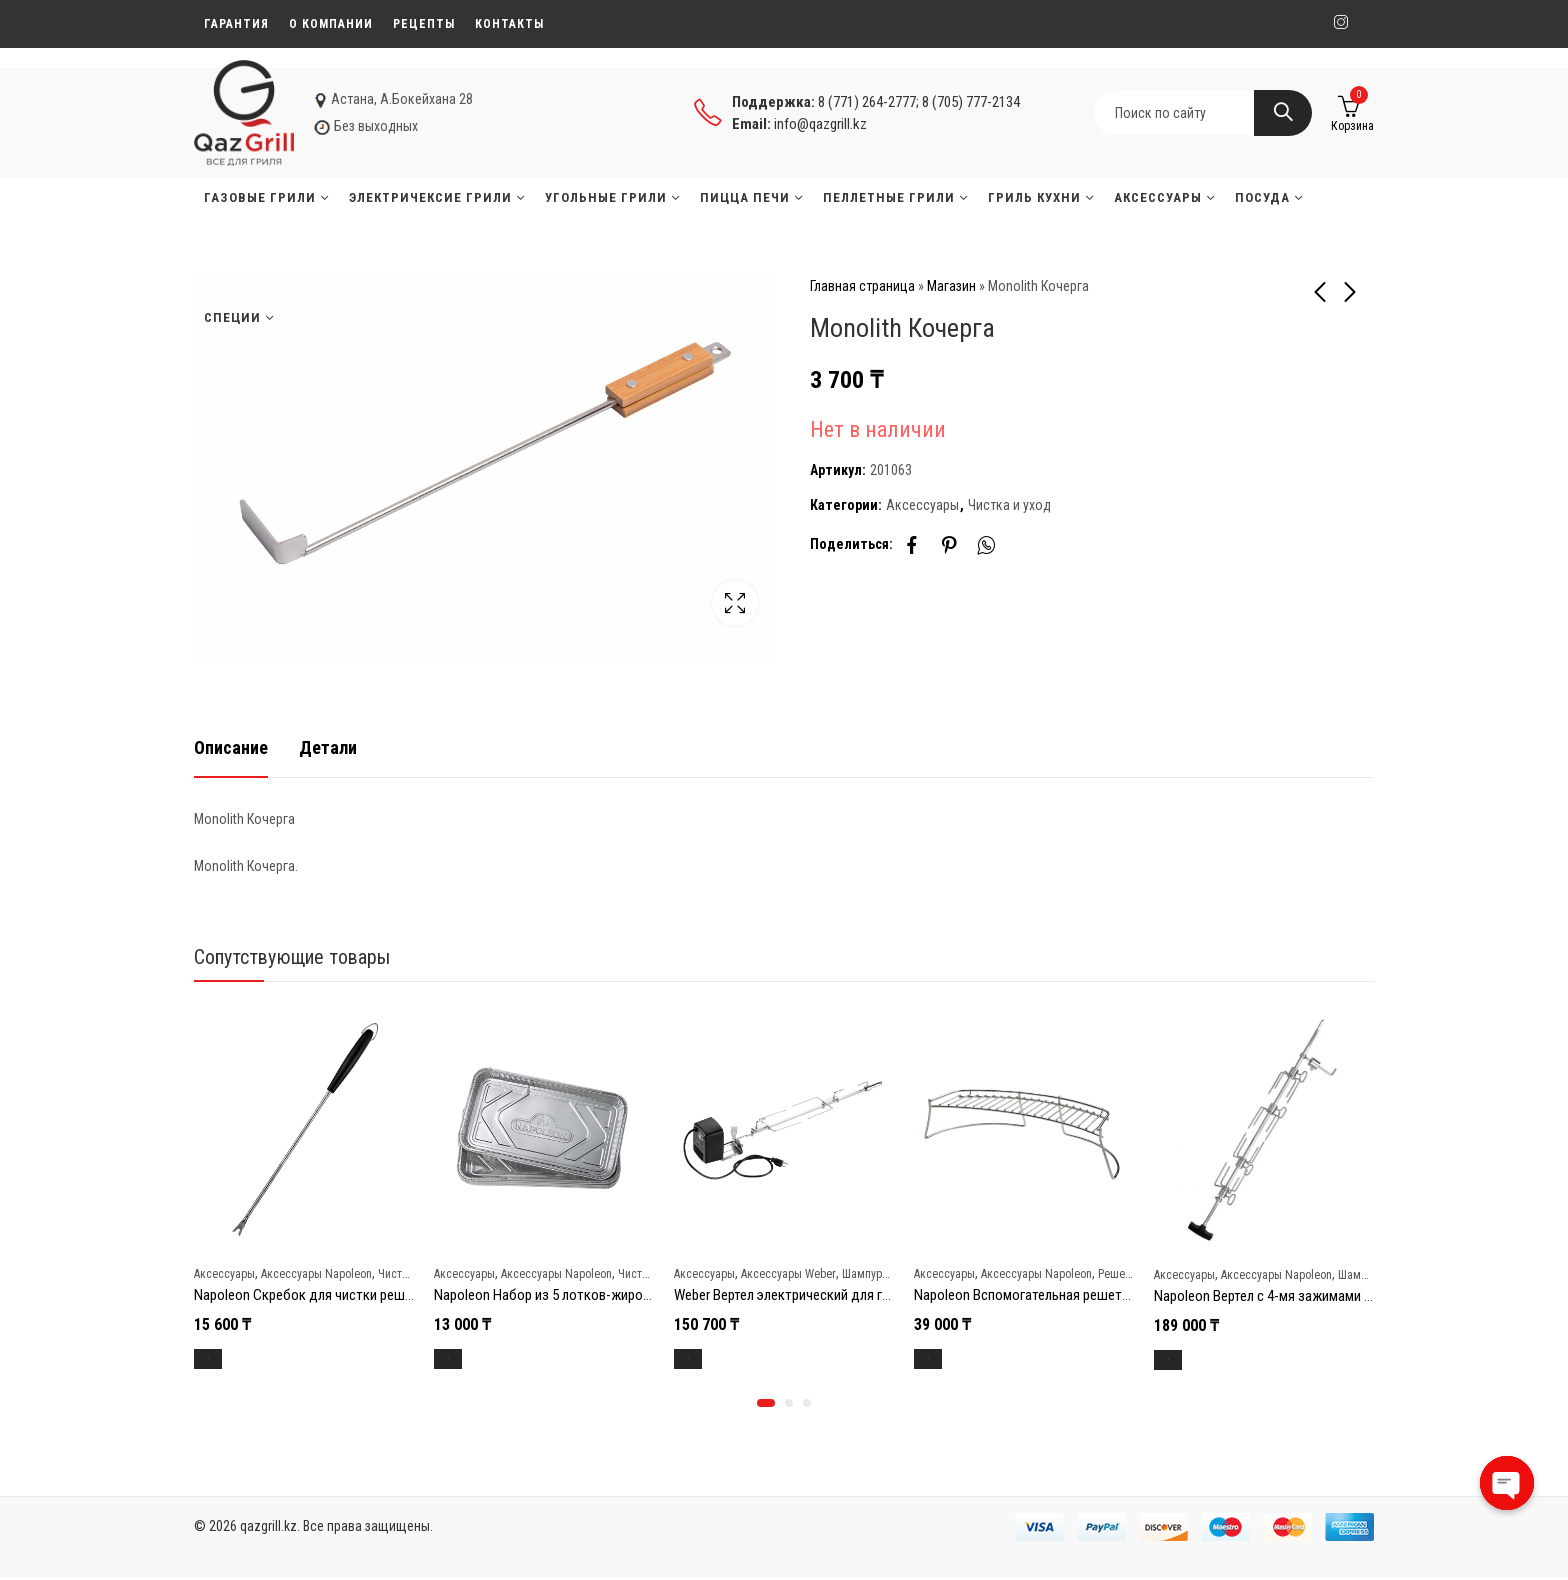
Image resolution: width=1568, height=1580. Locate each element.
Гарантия (236, 24)
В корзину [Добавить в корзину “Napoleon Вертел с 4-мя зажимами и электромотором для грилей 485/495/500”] (1191, 1356)
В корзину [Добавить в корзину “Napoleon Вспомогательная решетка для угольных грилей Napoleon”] (951, 1355)
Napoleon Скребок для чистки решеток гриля (332, 1291)
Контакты (509, 24)
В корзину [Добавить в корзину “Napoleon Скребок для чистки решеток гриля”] (231, 1355)
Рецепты (424, 24)
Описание (231, 743)
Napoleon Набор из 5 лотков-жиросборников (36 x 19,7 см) (613, 1291)
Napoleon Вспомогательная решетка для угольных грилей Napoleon (1119, 1291)
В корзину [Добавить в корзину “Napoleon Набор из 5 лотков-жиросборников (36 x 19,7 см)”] (471, 1355)
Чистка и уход (1009, 505)
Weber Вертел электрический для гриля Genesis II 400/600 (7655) (867, 1291)
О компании (331, 24)
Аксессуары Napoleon (316, 1271)
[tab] (231, 744)
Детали (328, 743)
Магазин (951, 286)
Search (1283, 113)
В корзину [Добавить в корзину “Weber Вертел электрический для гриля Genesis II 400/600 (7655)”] (711, 1355)
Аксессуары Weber (788, 1271)
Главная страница (862, 286)
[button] (766, 1406)
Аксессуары (922, 505)
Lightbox (735, 603)
